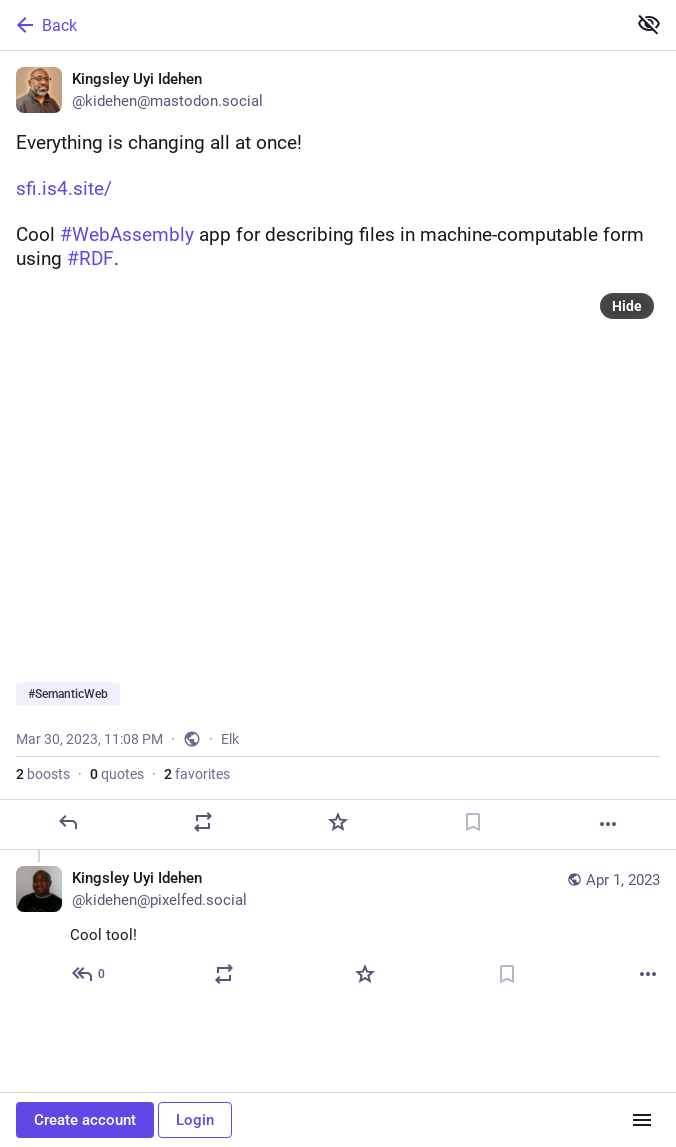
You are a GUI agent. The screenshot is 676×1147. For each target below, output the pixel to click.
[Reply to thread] (89, 974)
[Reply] (68, 822)
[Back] (311, 25)
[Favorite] (338, 822)
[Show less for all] (649, 24)
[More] (608, 824)
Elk (230, 739)
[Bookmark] (473, 822)
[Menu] (642, 1120)
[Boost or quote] (203, 822)
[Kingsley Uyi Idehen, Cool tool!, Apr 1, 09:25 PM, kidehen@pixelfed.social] (338, 928)
